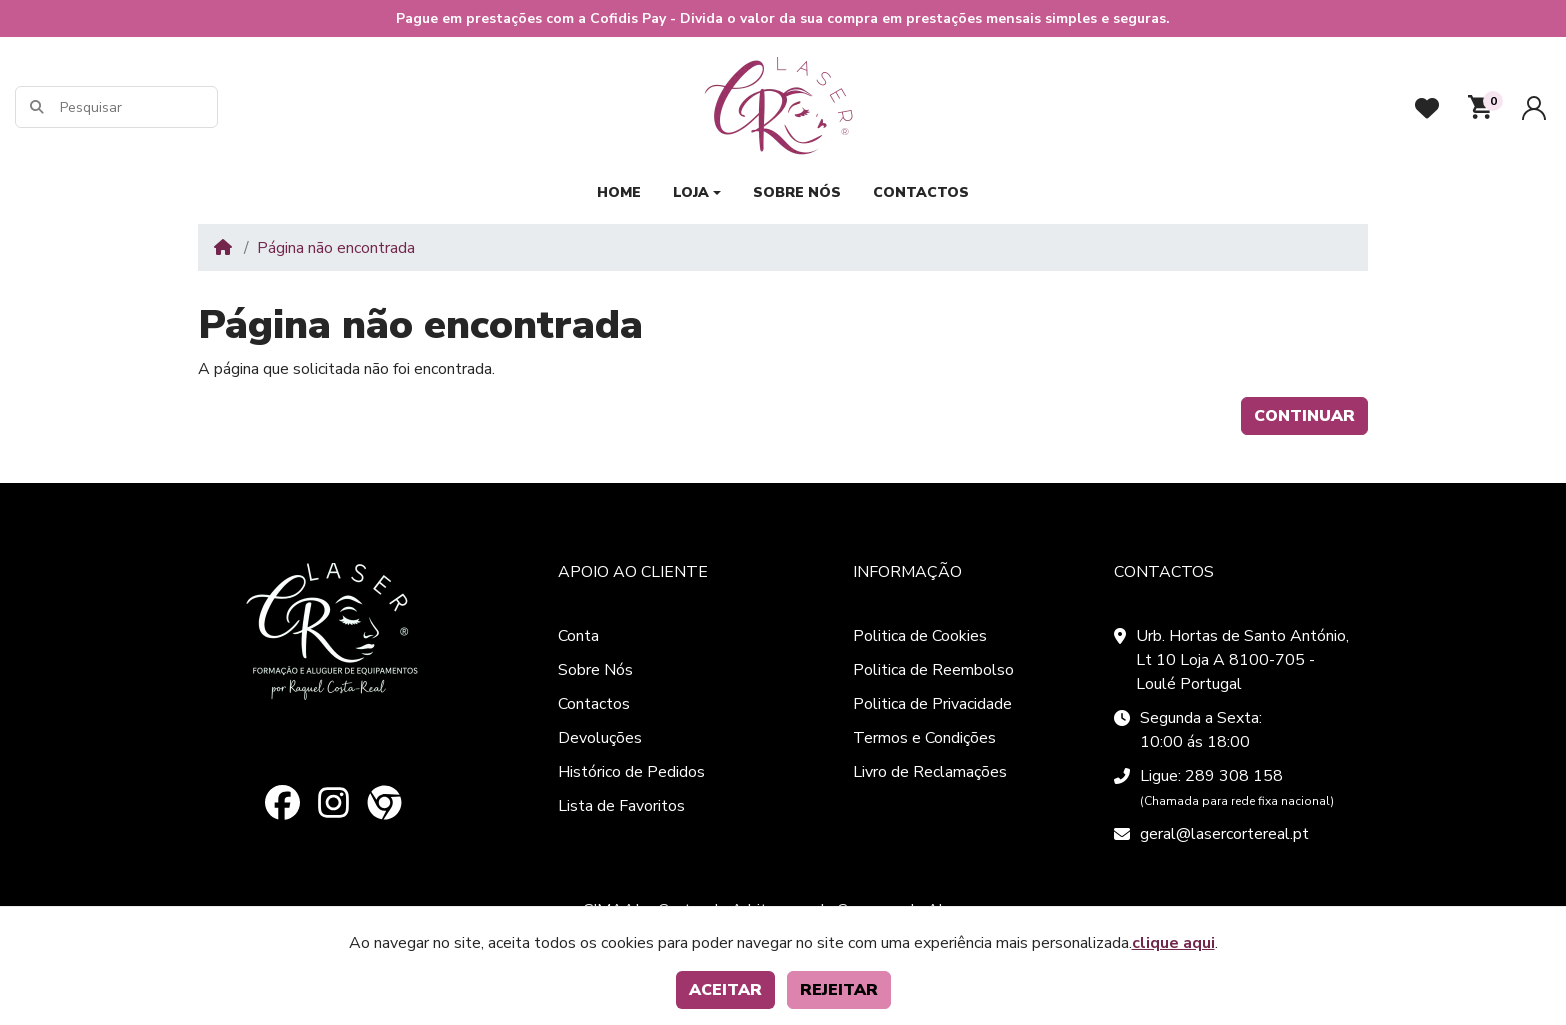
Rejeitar (839, 990)
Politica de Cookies (920, 636)
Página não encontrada (336, 248)
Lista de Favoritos (621, 806)
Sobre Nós (595, 670)
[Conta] (1534, 108)
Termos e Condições (924, 738)
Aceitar (725, 990)
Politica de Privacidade (932, 704)
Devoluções (600, 738)
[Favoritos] (1427, 108)
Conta (578, 636)
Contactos (594, 704)
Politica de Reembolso (933, 670)
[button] (1480, 107)
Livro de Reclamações (930, 772)
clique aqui (1173, 943)
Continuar (1304, 416)
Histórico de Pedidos (631, 772)
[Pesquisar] (137, 108)
